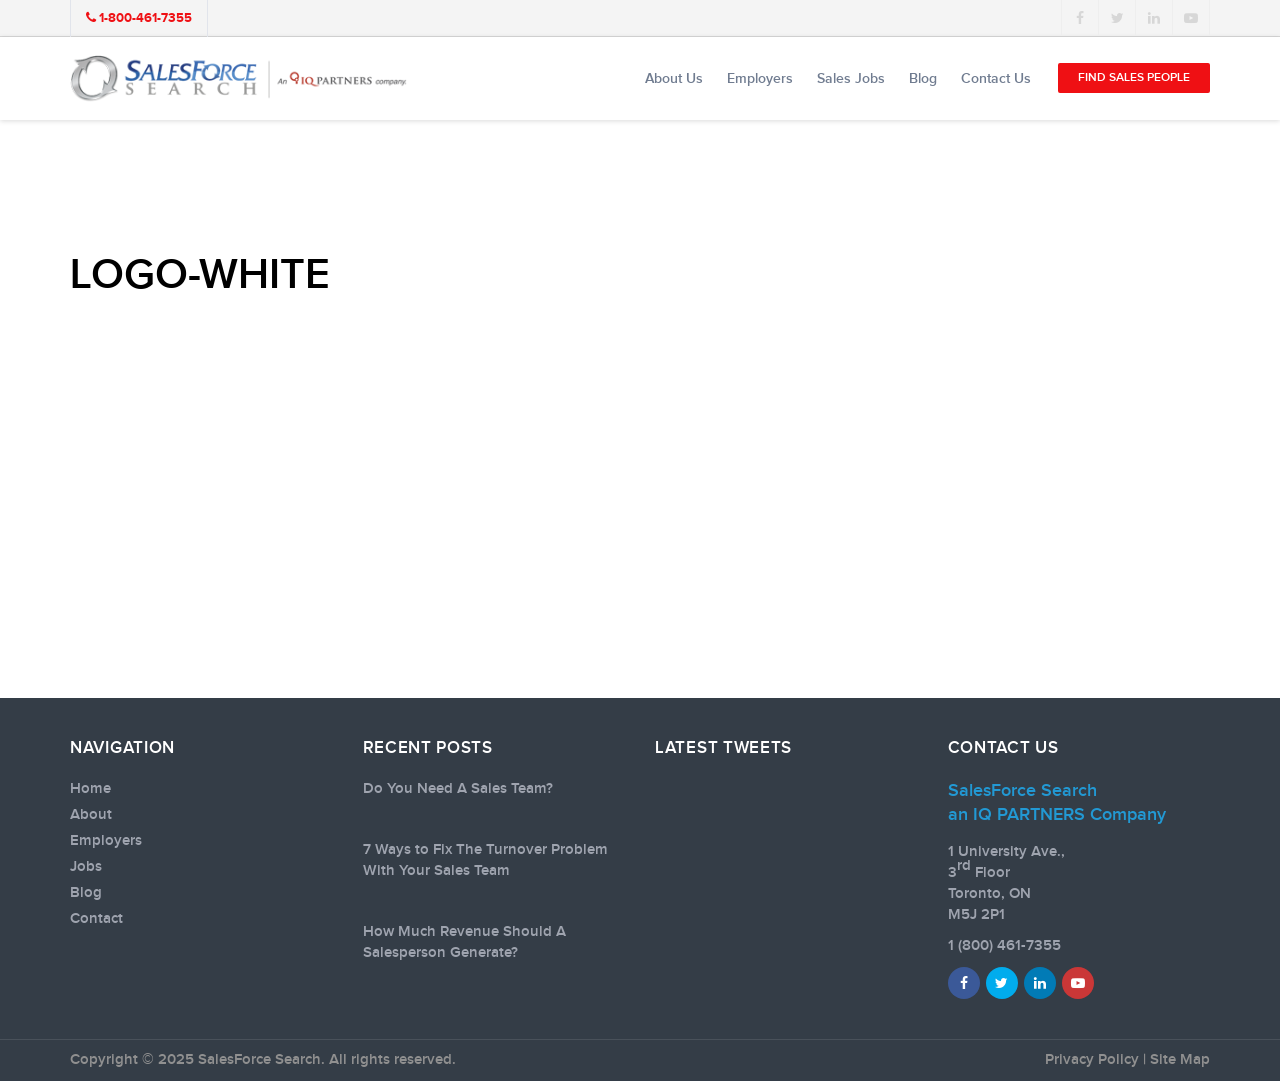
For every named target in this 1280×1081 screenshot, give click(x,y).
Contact (96, 919)
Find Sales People (1134, 77)
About (91, 815)
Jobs (86, 867)
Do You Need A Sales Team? (458, 789)
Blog (923, 78)
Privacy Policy (1092, 1060)
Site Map (1180, 1060)
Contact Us (996, 78)
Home (90, 789)
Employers (760, 78)
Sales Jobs (851, 78)
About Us (674, 78)
